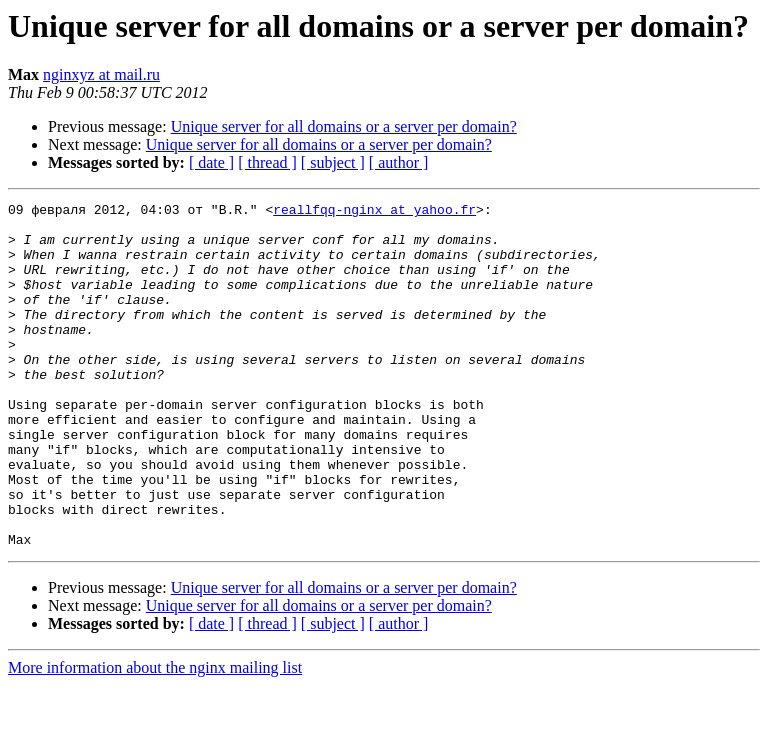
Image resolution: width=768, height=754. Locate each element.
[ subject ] (333, 162)
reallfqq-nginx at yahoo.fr (374, 212)
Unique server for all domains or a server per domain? (344, 126)
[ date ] (211, 162)
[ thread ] (267, 162)
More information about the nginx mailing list (155, 736)
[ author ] (399, 162)
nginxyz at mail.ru (101, 74)
